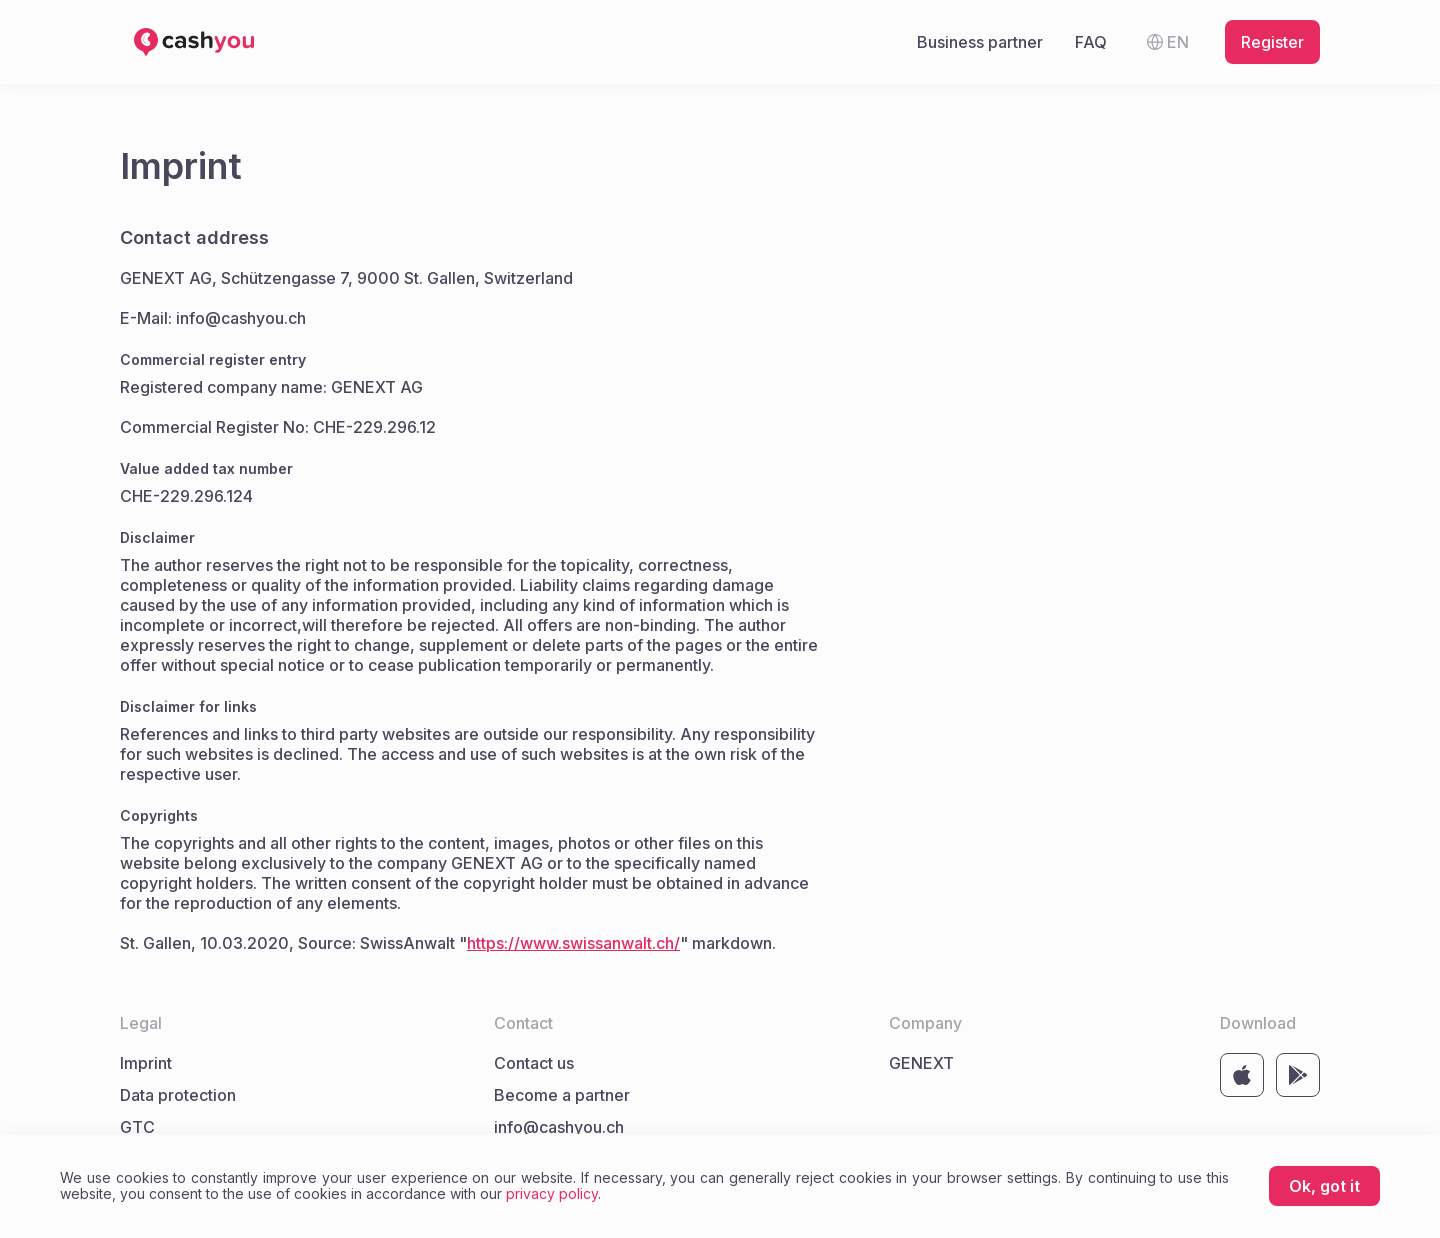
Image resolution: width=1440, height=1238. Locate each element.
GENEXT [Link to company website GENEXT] (921, 1063)
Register (1272, 42)
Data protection (178, 1095)
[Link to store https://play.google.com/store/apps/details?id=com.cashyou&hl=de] (1298, 1075)
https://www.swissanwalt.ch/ (573, 943)
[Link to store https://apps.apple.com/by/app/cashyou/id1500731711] (1242, 1075)
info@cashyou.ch (559, 1127)
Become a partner (562, 1095)
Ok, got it (1324, 1186)
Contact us (534, 1063)
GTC (137, 1127)
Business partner (980, 42)
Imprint (146, 1063)
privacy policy (552, 1193)
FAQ (1091, 42)
